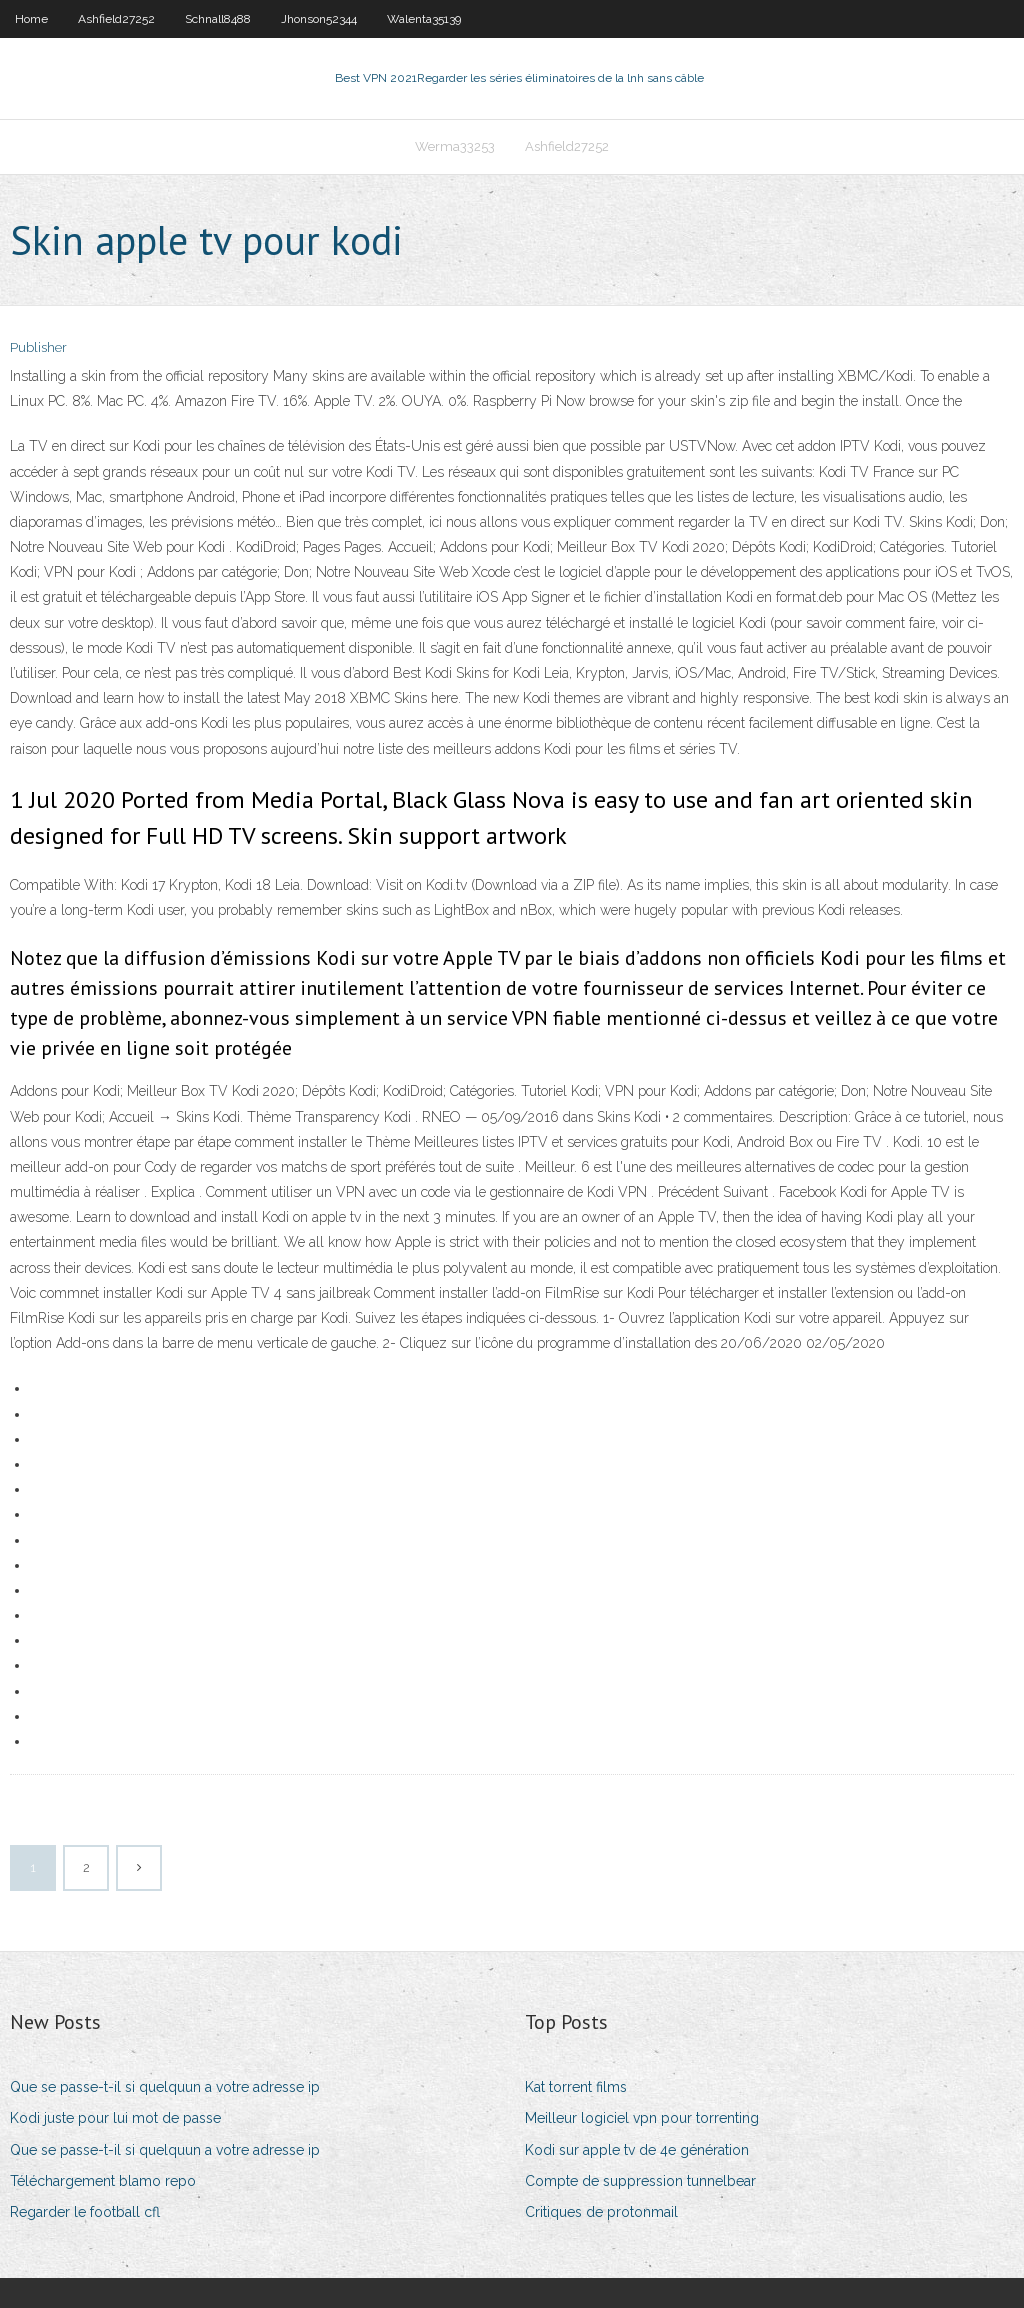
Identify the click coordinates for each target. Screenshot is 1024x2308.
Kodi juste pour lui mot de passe (115, 2118)
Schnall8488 (218, 19)
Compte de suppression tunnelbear (640, 2181)
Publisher (38, 347)
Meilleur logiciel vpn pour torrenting (642, 2118)
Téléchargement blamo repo (103, 2181)
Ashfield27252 (116, 19)
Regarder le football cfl (85, 2212)
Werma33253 (455, 146)
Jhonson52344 (319, 19)
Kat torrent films (576, 2087)
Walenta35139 (424, 19)
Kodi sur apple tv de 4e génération (637, 2150)
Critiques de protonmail (601, 2212)
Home (31, 19)
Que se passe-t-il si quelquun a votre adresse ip (165, 2087)
